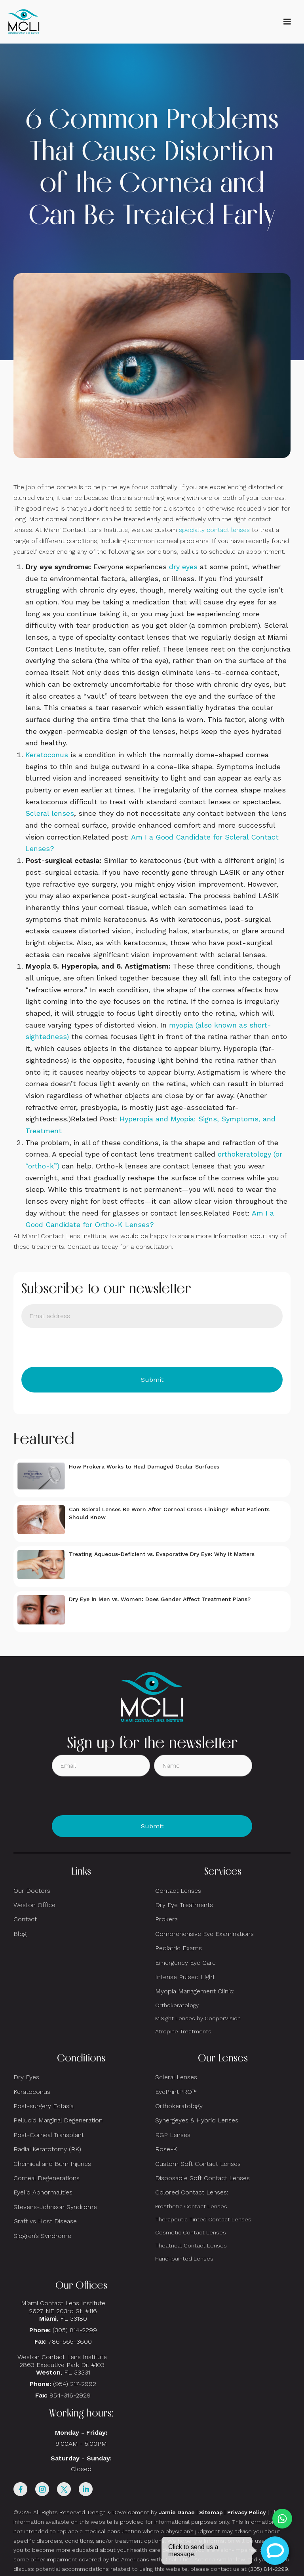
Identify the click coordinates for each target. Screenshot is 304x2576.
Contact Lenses (178, 1890)
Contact (25, 1919)
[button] (287, 21)
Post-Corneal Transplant (48, 2135)
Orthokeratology (177, 2005)
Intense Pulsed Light (185, 1977)
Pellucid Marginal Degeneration (58, 2120)
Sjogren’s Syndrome (42, 2236)
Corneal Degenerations (46, 2178)
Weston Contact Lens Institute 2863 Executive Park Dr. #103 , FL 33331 (63, 2364)
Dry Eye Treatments (184, 1905)
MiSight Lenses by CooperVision (198, 2018)
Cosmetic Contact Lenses (190, 2232)
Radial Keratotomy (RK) (47, 2149)
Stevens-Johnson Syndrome (55, 2207)
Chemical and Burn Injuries (52, 2164)
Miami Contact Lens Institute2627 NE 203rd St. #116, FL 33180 (63, 2310)
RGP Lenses (172, 2135)
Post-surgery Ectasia (43, 2106)
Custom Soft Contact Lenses (198, 2164)
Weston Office (34, 1905)
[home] (23, 22)
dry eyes (183, 566)
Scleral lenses (49, 813)
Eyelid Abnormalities (42, 2192)
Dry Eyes (26, 2077)
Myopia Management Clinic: (194, 1991)
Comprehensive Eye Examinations (204, 1934)
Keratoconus (46, 754)
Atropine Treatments (183, 2031)
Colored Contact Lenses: (191, 2192)
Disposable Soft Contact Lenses (202, 2178)
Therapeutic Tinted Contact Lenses (203, 2219)
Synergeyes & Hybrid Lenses (196, 2120)
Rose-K (166, 2149)
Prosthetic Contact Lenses (191, 2206)
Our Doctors (31, 1890)
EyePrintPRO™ (176, 2091)
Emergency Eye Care (185, 1962)
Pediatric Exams (178, 1948)
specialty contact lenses (214, 530)
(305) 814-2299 (75, 2330)
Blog (20, 1934)
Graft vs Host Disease (45, 2221)
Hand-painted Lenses (184, 2258)
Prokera (166, 1919)
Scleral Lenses (176, 2077)
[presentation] (81, 1347)
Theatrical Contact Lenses (191, 2245)
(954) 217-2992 (74, 2384)
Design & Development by (141, 2512)
